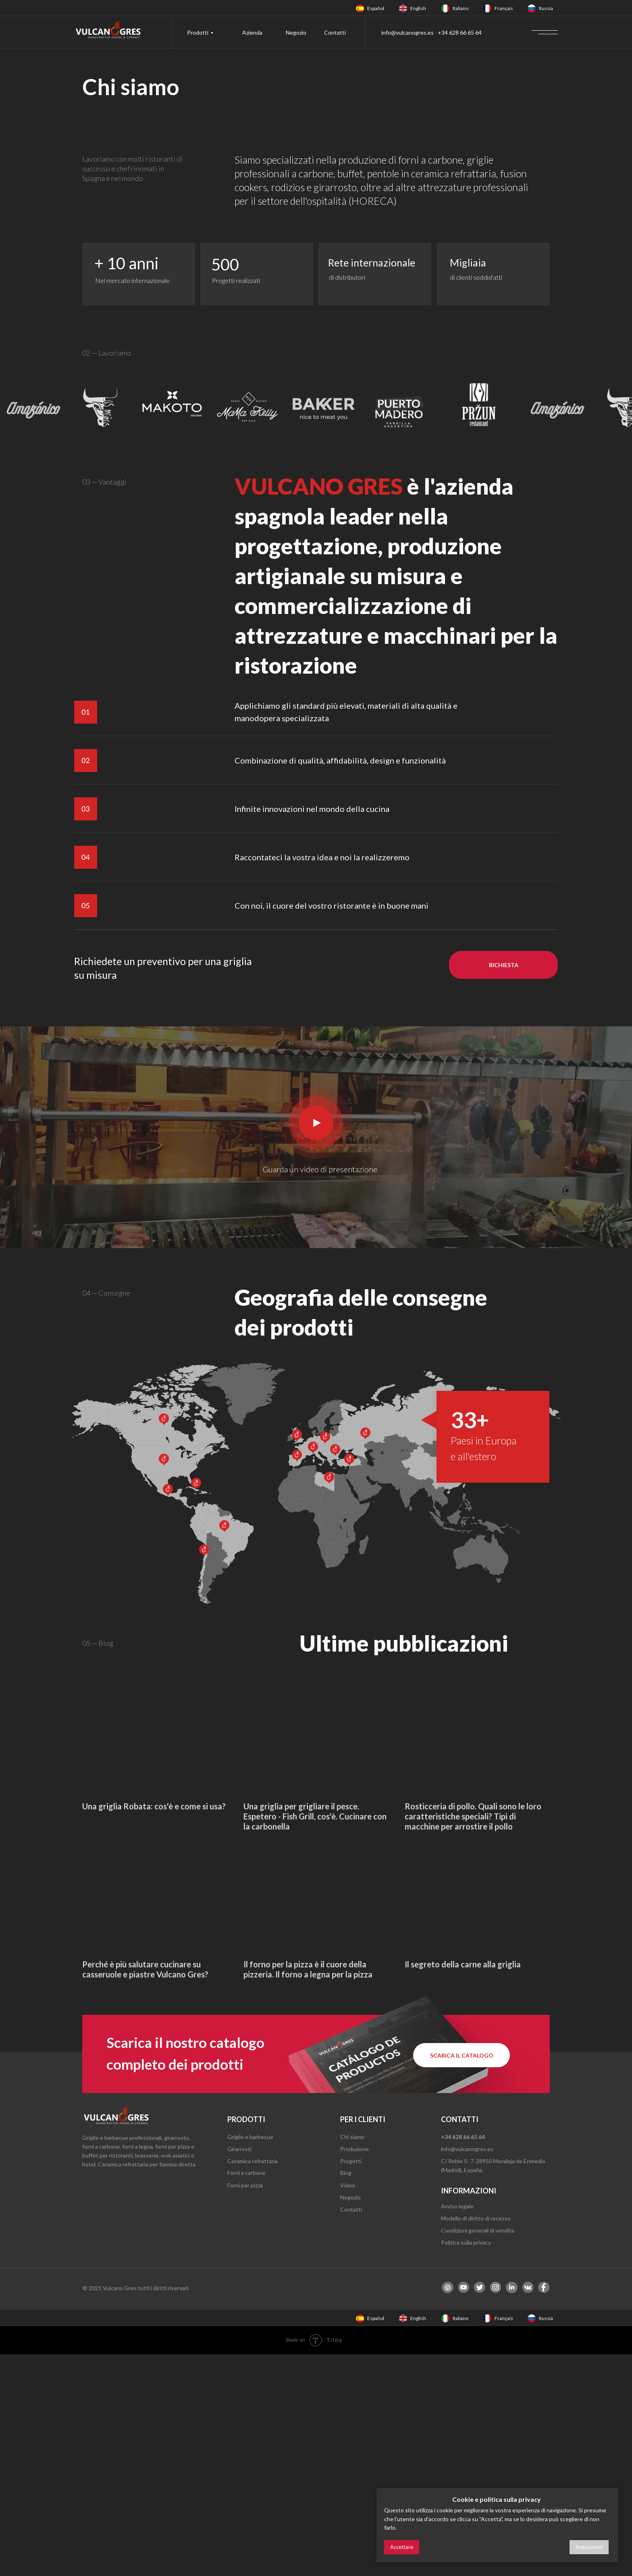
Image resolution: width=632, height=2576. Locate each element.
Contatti (335, 32)
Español (375, 8)
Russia (546, 8)
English (418, 8)
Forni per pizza (245, 2406)
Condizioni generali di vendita (477, 2452)
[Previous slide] (102, 232)
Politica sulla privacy (466, 2464)
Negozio (296, 32)
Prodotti (197, 32)
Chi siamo (352, 2358)
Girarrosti (239, 2370)
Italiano (460, 8)
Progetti (351, 2382)
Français (504, 8)
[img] (360, 8)
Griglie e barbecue (250, 2358)
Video (347, 2406)
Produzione (354, 2370)
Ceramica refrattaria (252, 2382)
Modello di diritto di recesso (476, 2440)
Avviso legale (457, 2427)
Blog (345, 2394)
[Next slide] (530, 232)
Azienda (252, 32)
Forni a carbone (246, 2394)
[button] (503, 1187)
